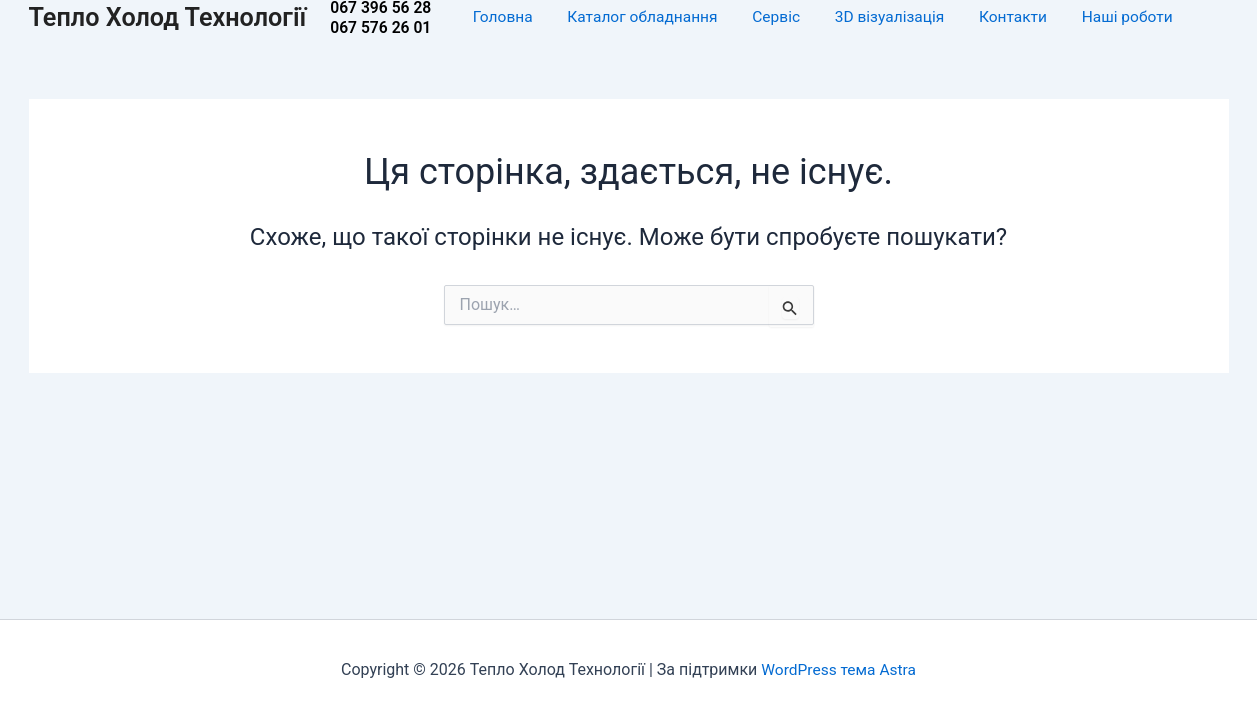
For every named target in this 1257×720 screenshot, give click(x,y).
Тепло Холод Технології (172, 17)
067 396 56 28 (390, 8)
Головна (513, 17)
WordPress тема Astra (839, 669)
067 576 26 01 (390, 28)
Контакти (1024, 17)
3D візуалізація (900, 17)
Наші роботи (1138, 17)
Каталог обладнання (653, 17)
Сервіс (787, 17)
